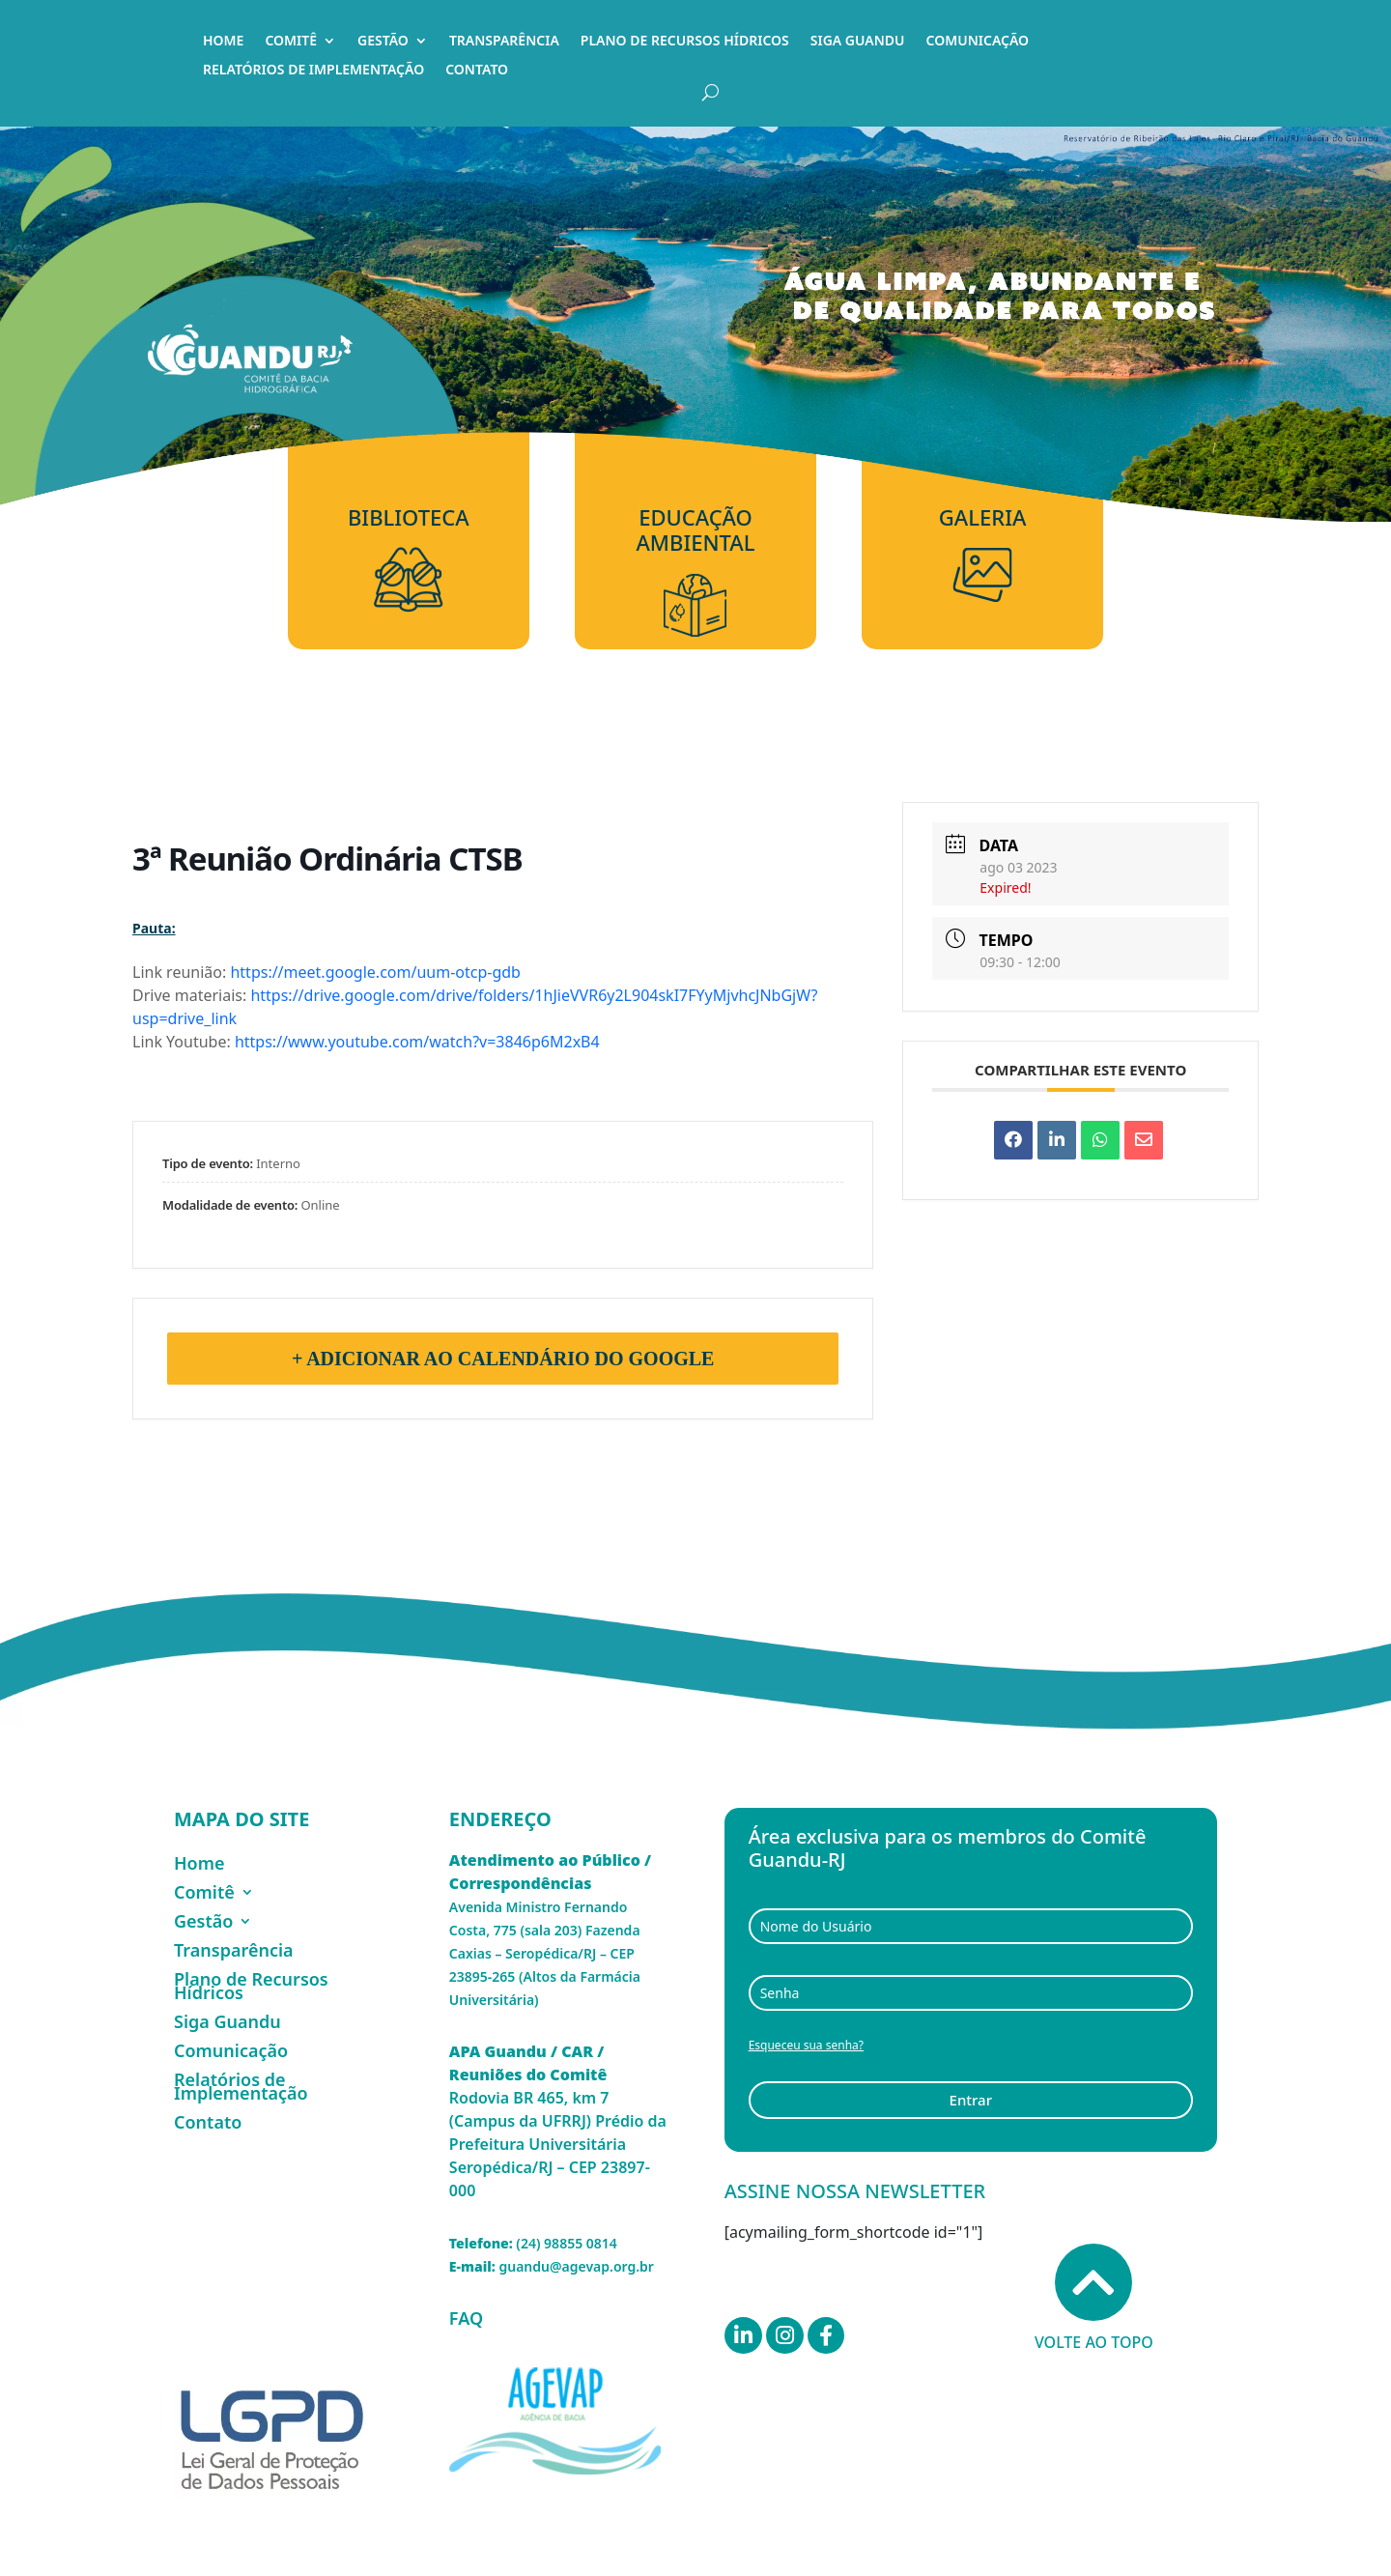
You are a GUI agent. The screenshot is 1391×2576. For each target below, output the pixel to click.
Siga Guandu (857, 41)
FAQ (466, 2318)
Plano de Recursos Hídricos (685, 41)
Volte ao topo (1094, 2298)
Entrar (971, 2099)
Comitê (291, 41)
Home (223, 41)
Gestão (383, 41)
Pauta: (154, 928)
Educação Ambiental (695, 529)
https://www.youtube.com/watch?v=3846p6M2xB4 (417, 1041)
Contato (476, 70)
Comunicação (978, 41)
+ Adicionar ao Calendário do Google (503, 1358)
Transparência (504, 41)
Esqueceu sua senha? (806, 2045)
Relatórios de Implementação (313, 70)
